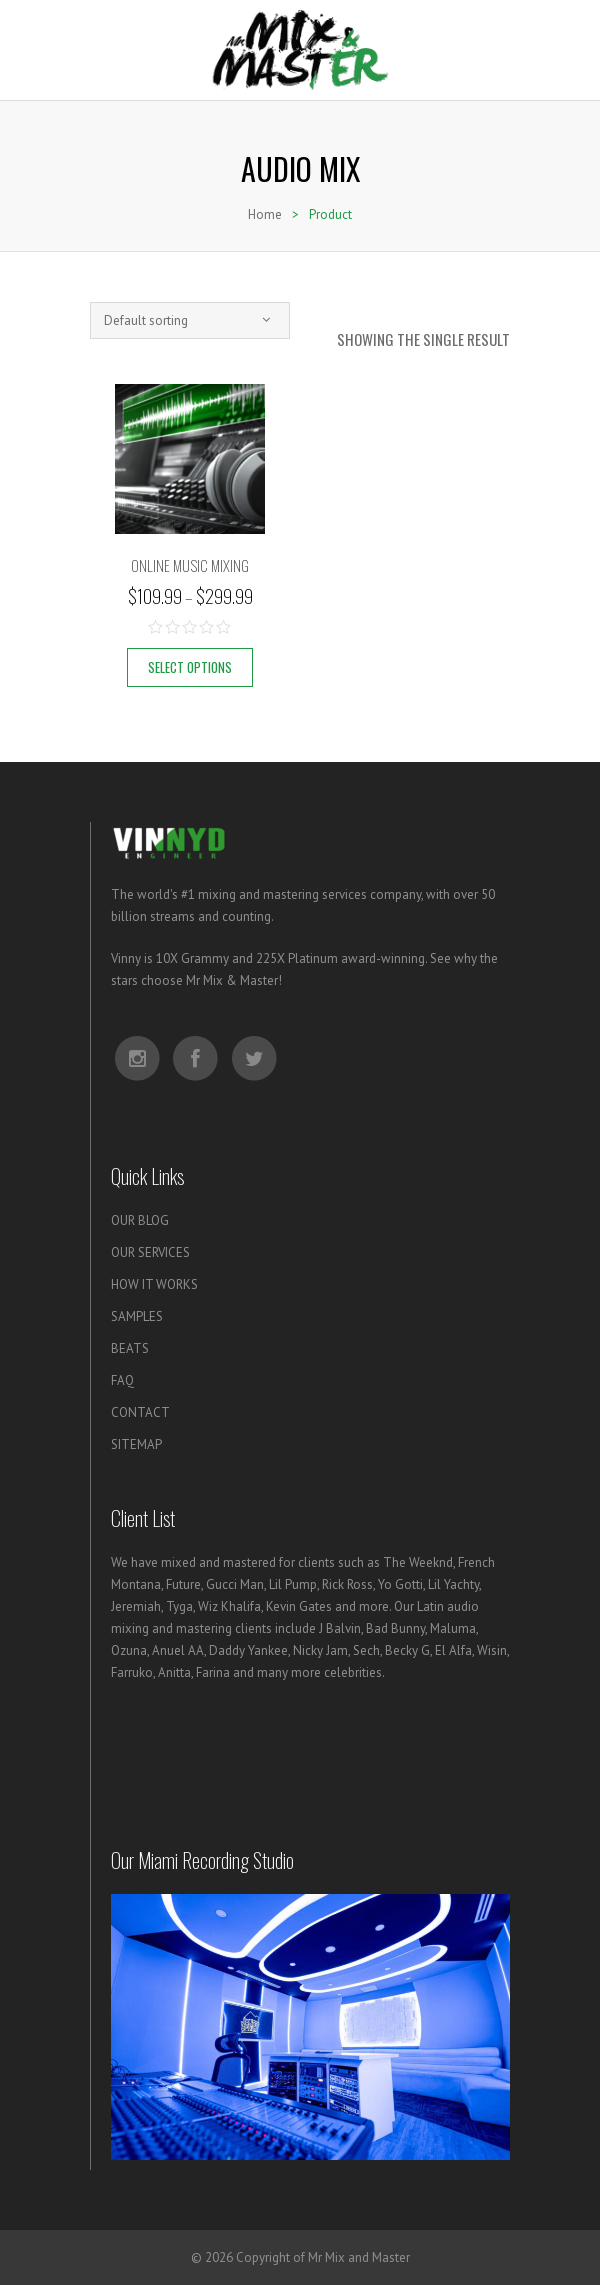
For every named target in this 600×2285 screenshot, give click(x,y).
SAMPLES (137, 1316)
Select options (190, 667)
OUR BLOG (140, 1220)
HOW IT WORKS (154, 1284)
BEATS (130, 1348)
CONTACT (140, 1412)
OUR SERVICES (150, 1252)
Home (265, 214)
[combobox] (190, 320)
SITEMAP (136, 1444)
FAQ (122, 1380)
